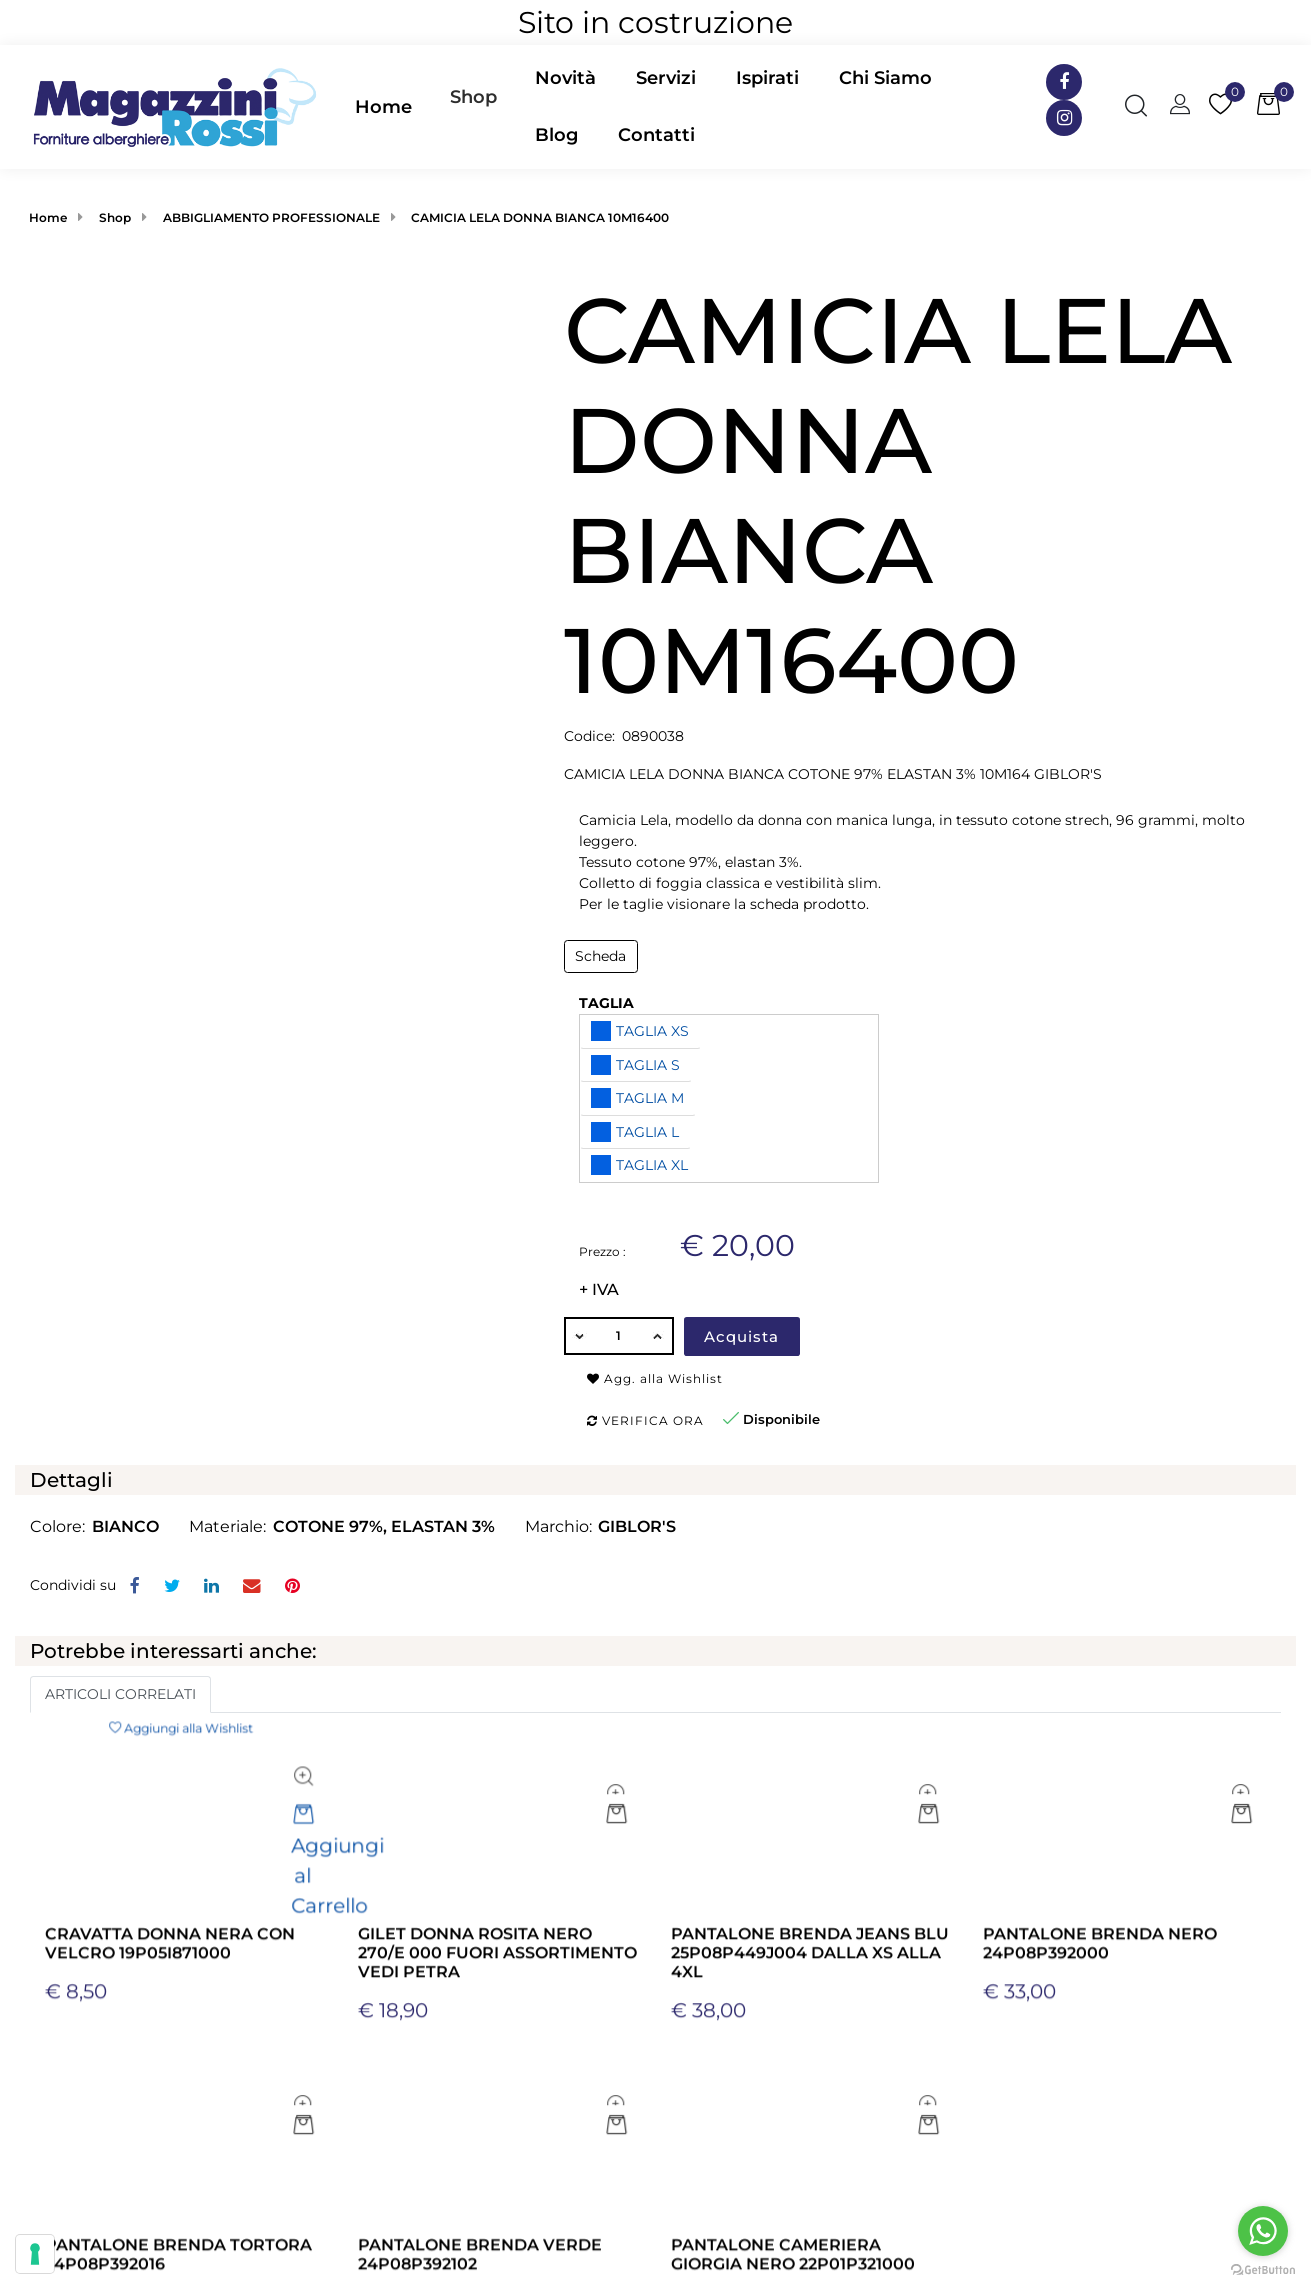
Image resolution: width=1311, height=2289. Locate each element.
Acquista (741, 1336)
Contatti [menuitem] (656, 135)
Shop (473, 97)
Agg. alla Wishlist (655, 1378)
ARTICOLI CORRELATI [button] (120, 1694)
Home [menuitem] (383, 107)
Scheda (600, 956)
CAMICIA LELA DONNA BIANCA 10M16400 (540, 217)
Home (48, 217)
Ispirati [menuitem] (767, 78)
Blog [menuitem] (556, 135)
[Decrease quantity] (579, 1336)
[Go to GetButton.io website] (1263, 2269)
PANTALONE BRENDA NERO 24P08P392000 (1100, 2094)
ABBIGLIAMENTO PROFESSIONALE (271, 217)
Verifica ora (645, 1420)
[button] (282, 425)
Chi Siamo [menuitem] (885, 78)
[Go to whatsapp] (1263, 2231)
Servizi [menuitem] (666, 78)
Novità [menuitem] (565, 78)
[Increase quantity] (659, 1336)
